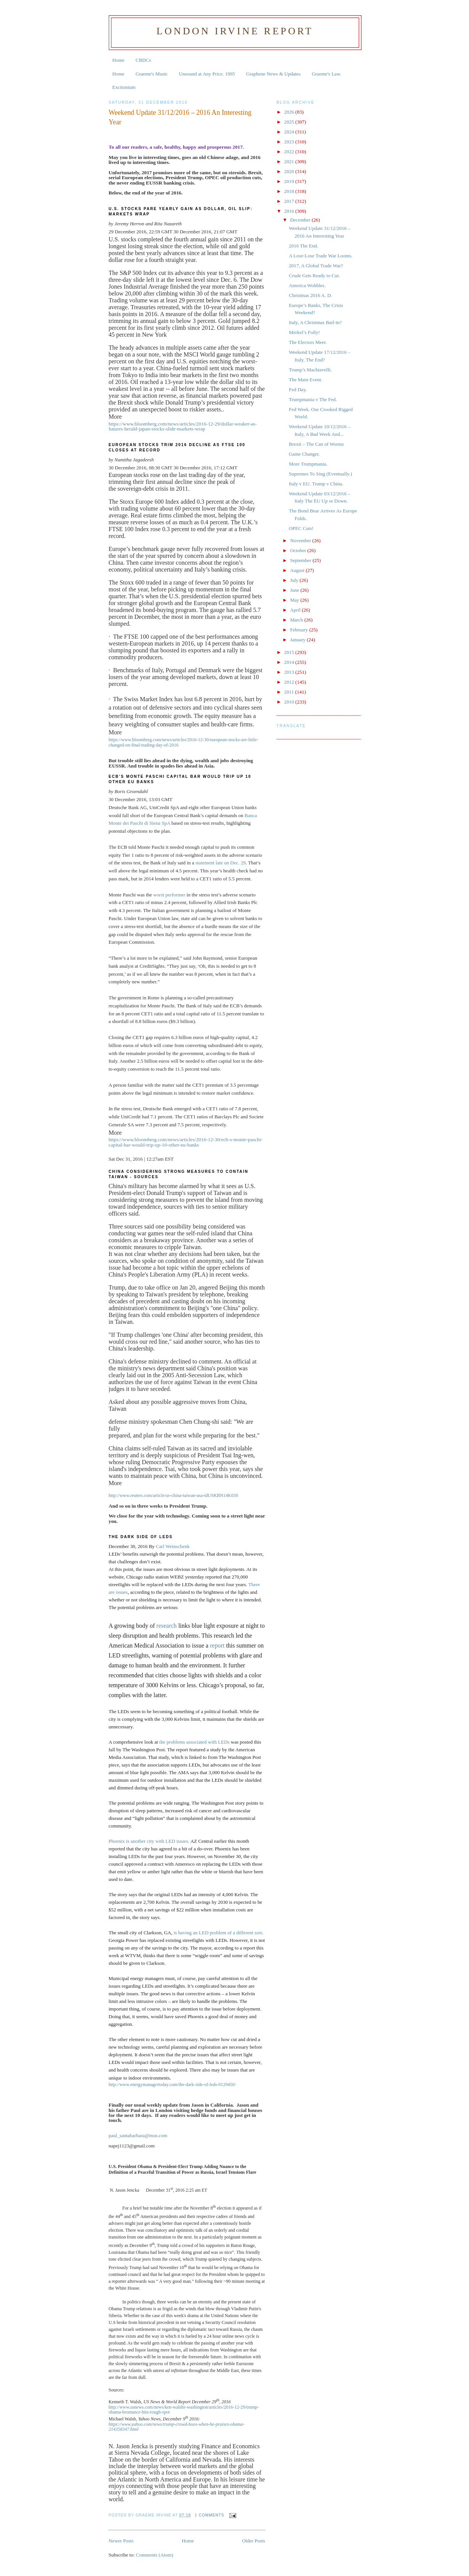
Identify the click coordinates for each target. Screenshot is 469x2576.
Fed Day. (298, 389)
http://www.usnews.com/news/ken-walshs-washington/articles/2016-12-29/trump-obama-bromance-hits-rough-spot (184, 2409)
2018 (289, 191)
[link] (138, 2135)
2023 (289, 142)
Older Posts (253, 2541)
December (301, 220)
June (295, 590)
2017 (289, 201)
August (298, 570)
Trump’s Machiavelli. (310, 370)
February (299, 630)
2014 (289, 662)
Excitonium (123, 87)
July (295, 580)
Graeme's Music (151, 74)
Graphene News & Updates (273, 74)
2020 (289, 171)
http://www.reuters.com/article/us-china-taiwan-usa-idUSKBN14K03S (174, 1495)
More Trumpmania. (308, 464)
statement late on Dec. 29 (220, 863)
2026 (289, 112)
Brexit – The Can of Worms (316, 444)
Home (118, 60)
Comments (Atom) (154, 2555)
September (301, 560)
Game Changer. (304, 454)
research (166, 1625)
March (297, 620)
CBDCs (143, 60)
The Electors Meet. (308, 342)
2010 (289, 702)
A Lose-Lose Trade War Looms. (321, 256)
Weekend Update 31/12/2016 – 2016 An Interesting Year (180, 117)
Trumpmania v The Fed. (313, 399)
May (295, 600)
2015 (289, 652)
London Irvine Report (234, 31)
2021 (289, 161)
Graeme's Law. (326, 74)
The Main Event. (305, 379)
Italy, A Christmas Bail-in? (315, 322)
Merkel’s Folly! (304, 332)
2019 (289, 181)
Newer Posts (121, 2541)
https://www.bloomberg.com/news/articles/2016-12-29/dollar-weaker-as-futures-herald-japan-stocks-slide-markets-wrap (183, 426)
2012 (289, 682)
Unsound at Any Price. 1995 (207, 74)
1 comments (209, 2515)
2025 (289, 122)
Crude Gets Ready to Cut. (314, 275)
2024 (289, 132)
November (301, 540)
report (217, 1645)
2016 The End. (303, 246)
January (298, 639)
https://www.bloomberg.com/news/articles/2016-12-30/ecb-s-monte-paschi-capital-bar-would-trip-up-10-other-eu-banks (186, 1142)
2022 (289, 151)
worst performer (169, 895)
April (296, 610)
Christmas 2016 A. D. (310, 295)
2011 (289, 692)
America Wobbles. (307, 285)
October (298, 550)
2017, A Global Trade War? (316, 265)
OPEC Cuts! (301, 528)
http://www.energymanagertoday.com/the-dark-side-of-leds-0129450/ (172, 2084)
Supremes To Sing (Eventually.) (320, 474)
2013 (289, 672)
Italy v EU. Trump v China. (316, 484)
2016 (289, 211)
